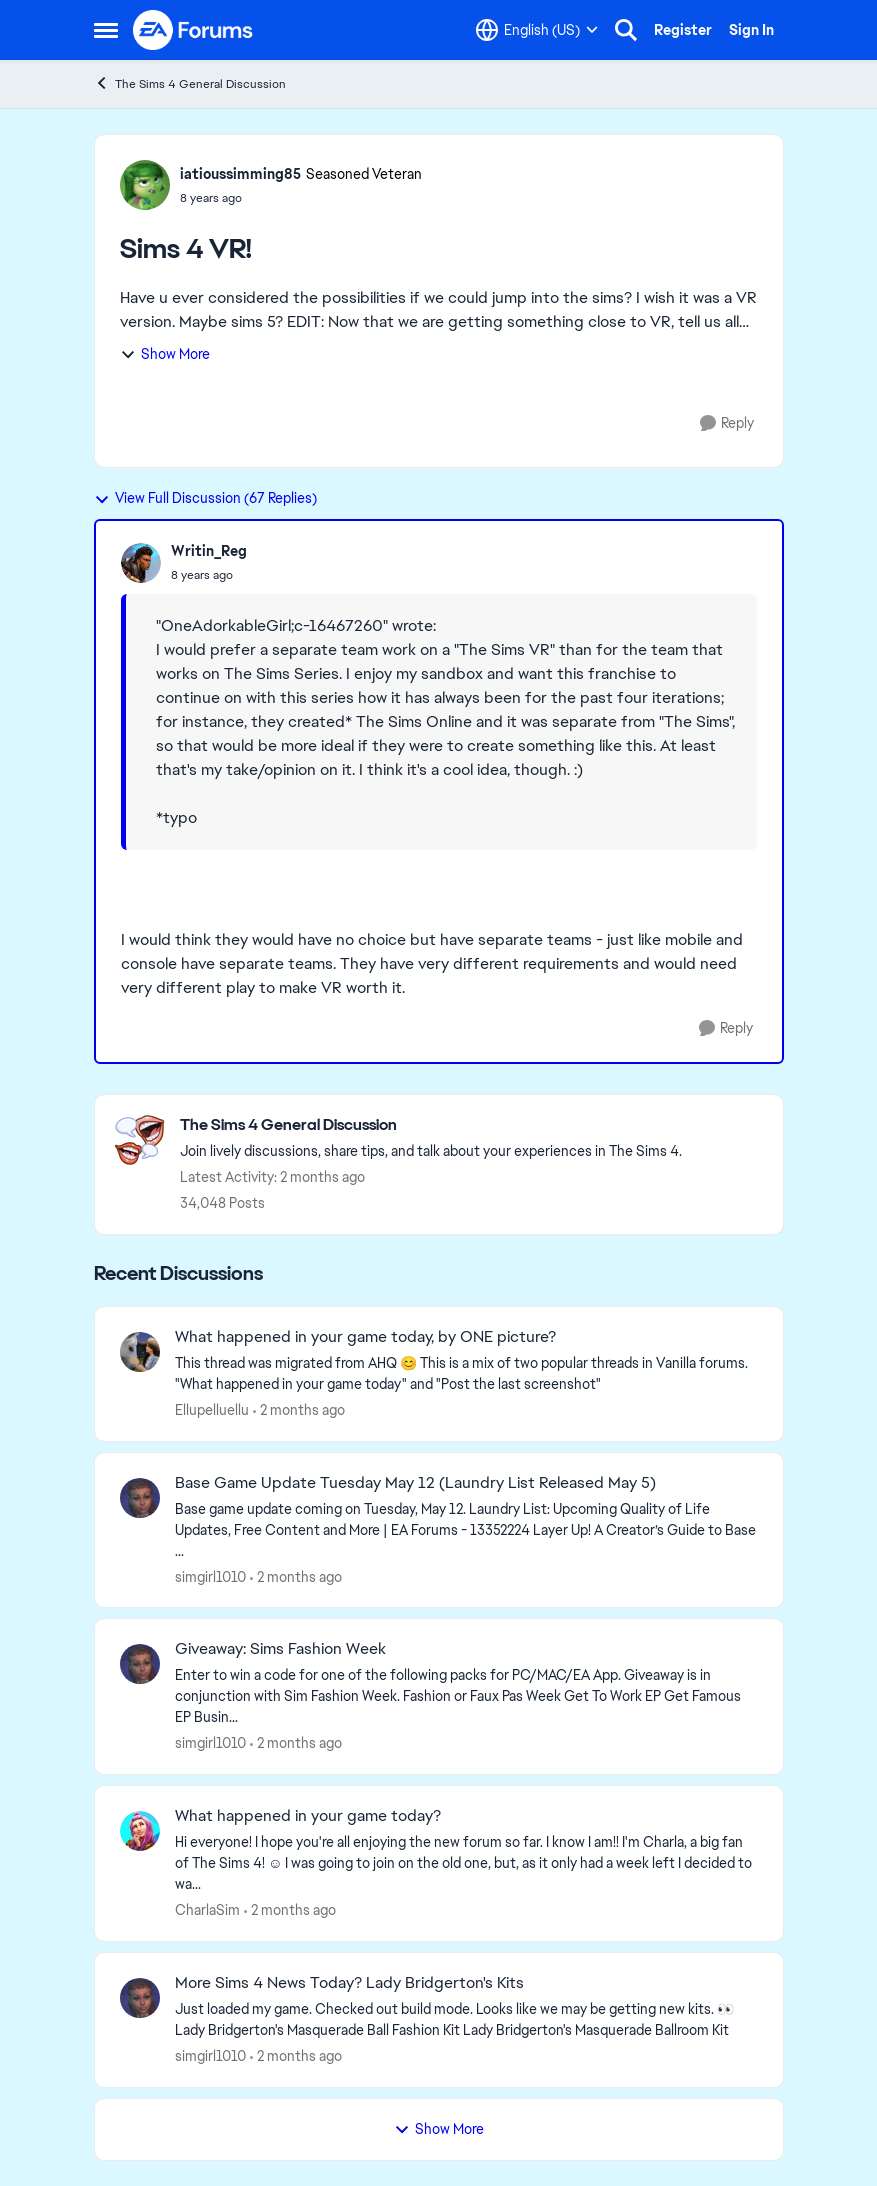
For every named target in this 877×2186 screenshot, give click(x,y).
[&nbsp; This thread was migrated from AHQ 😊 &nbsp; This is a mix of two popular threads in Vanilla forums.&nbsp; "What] (466, 1374)
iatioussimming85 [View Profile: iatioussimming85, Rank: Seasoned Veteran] (240, 174)
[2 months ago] (299, 1410)
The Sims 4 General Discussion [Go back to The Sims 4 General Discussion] (190, 83)
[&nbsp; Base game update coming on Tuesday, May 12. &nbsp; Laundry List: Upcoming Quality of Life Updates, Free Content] (466, 1529)
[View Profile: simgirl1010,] (140, 1498)
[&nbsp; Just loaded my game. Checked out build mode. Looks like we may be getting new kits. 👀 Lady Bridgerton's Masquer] (466, 2020)
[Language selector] (537, 30)
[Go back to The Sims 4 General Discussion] (431, 1125)
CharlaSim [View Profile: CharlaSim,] (207, 1910)
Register (683, 30)
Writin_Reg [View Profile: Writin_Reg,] (209, 551)
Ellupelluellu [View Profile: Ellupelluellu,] (212, 1410)
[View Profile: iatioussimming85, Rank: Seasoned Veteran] (145, 185)
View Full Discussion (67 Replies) (205, 498)
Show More (165, 354)
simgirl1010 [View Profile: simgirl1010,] (210, 1576)
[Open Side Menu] (106, 30)
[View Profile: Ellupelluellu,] (140, 1352)
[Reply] (727, 423)
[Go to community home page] (194, 30)
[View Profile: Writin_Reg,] (141, 563)
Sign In (751, 30)
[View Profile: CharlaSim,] (140, 1831)
